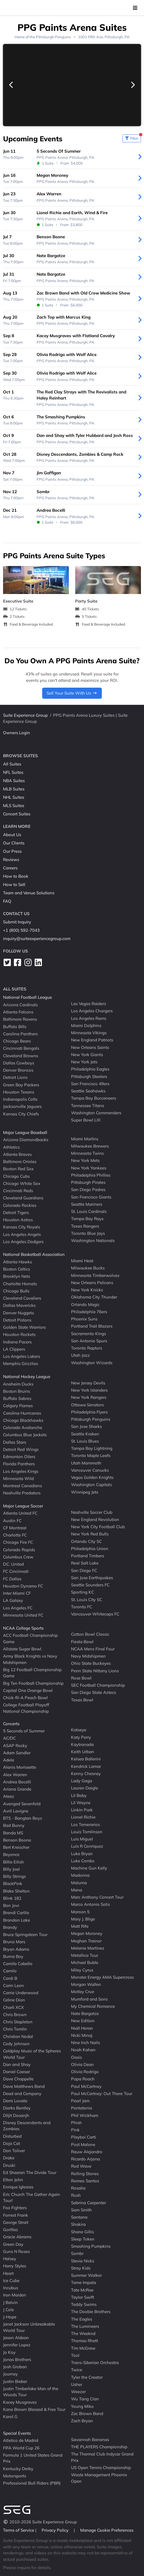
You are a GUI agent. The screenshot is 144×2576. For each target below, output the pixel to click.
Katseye (78, 1729)
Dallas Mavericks (19, 1305)
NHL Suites (13, 797)
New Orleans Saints (90, 1047)
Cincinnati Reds (18, 1190)
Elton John (13, 2179)
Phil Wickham (84, 2115)
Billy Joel (11, 1869)
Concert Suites (16, 813)
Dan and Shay (17, 2064)
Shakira (78, 2224)
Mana (76, 1890)
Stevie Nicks (82, 2260)
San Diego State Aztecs (93, 1692)
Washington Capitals (91, 1484)
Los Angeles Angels (22, 1234)
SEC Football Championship (98, 1685)
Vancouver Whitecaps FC (95, 1614)
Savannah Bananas (90, 2439)
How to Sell (14, 884)
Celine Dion (14, 2000)
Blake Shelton (16, 1890)
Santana (79, 2217)
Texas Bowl (82, 1699)
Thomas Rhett (84, 2340)
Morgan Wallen (86, 1984)
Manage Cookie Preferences (106, 2530)
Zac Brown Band (87, 2413)
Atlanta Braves (17, 1154)
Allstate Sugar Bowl (22, 1648)
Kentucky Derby (18, 2468)
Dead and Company (22, 2093)
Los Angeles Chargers (92, 1010)
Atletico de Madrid (20, 2440)
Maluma (79, 1882)
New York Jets (84, 1061)
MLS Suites (13, 805)
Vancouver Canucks (90, 1470)
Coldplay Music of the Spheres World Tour (32, 2054)
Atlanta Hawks (17, 1261)
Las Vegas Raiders (88, 1003)
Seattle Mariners (86, 1204)
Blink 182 (12, 1898)
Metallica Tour (84, 1955)
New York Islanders (89, 1390)
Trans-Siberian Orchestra (95, 2362)
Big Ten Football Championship (33, 1683)
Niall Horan (82, 2027)
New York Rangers (88, 1397)
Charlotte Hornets (20, 1283)
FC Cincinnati (16, 1571)
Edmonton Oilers (19, 1456)
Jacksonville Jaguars (22, 1106)
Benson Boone (17, 1840)
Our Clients (13, 843)
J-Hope (9, 2316)
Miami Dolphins (86, 1025)
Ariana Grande (17, 1789)
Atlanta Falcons (18, 1012)
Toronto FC (81, 1606)
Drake (8, 2157)
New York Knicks (87, 1289)
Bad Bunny (13, 1825)
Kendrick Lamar (86, 1766)
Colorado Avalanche (22, 1427)
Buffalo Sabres (17, 1398)
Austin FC (12, 1520)
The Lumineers (85, 2326)
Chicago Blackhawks (23, 1420)
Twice (76, 2369)
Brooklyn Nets (16, 1276)
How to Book (15, 876)
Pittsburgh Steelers (89, 1076)
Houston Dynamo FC (23, 1586)
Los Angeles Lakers (21, 1356)
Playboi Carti (83, 2137)
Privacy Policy (56, 2530)
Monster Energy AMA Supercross (102, 1977)
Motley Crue (82, 1991)
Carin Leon (13, 1985)
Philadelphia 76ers (89, 1311)
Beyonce (11, 1854)
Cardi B (10, 1978)
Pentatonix (81, 2108)
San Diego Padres (88, 1189)
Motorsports (14, 2475)
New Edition (83, 2020)
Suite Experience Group (25, 715)
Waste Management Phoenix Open (99, 2478)
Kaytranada (82, 1744)
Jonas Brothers (17, 2359)
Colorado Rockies (19, 1205)
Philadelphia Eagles (90, 1069)
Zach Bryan (82, 2420)
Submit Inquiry (17, 922)
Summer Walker (86, 2275)
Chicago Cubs (16, 1176)
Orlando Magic (85, 1304)
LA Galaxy (13, 1600)
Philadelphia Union (89, 1548)
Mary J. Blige (83, 1919)
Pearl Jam (80, 2100)
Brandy (10, 1927)
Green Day (13, 2244)
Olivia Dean (82, 2064)
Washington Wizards (91, 1362)
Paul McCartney (86, 2086)
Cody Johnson (16, 2043)
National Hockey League (26, 1376)
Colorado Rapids (19, 1549)
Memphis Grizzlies (20, 1363)
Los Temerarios (85, 1824)
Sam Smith (81, 2210)
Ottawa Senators (87, 1404)
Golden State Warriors (24, 1327)
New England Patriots (92, 1040)
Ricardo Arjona (85, 2159)
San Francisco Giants (91, 1196)
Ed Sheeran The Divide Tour (29, 2172)
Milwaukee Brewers (90, 1146)
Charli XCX (13, 2007)
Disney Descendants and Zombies (26, 2126)
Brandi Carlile (16, 1912)
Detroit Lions (15, 1077)
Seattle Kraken (85, 1433)
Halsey (9, 2258)
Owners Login (16, 732)
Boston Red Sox (18, 1168)
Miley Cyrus (82, 1969)
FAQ (7, 901)
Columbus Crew (18, 1557)
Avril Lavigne (15, 1811)
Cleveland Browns (20, 1055)
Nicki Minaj (81, 2035)
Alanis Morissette (19, 1767)
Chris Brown (15, 2014)
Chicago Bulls (16, 1291)
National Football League (27, 997)
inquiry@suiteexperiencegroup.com (36, 938)
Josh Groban (15, 2366)
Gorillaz (10, 2229)
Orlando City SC (86, 1541)
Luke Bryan (82, 1853)
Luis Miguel (82, 1839)
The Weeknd (83, 2333)
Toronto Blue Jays (88, 1233)
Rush (76, 2195)
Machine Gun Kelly (89, 1868)
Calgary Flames (18, 1405)
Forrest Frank (15, 2214)
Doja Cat (11, 2143)
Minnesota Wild (18, 1478)
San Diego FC (84, 1570)
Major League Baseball (25, 1132)
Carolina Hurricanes (22, 1412)
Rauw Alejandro (86, 2151)
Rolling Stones (85, 2173)
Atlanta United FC (20, 1513)
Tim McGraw (83, 2347)
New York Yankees (88, 1167)
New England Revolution (95, 1519)
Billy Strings (14, 1876)
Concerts (11, 1723)
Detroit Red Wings (21, 1449)
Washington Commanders (96, 1112)
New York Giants (87, 1054)
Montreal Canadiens (22, 1485)
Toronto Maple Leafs (90, 1455)
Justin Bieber (15, 2381)
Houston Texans (18, 1092)
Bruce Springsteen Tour (25, 1934)
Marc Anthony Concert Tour (97, 1897)
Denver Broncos (18, 1070)
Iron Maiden (14, 2295)
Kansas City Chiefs (21, 1113)
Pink (75, 2129)
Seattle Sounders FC (90, 1584)
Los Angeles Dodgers (23, 1241)
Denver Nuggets (18, 1312)
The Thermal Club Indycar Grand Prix (102, 2457)
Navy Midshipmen (88, 1656)
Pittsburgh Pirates (88, 1182)
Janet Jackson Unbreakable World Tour (29, 2327)
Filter (133, 137)
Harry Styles (14, 2265)
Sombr (77, 2253)
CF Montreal (14, 1527)
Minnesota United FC (23, 1615)
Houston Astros (18, 1219)
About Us (12, 834)
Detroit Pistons (17, 1320)
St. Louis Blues (85, 1441)
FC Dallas (12, 1578)
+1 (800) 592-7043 (21, 930)
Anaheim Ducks (18, 1383)
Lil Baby (79, 1795)
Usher (76, 2384)
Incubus (10, 2287)
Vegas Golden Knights (92, 1477)
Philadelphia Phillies (90, 1175)
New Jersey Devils (88, 1383)
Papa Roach (83, 2078)
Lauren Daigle (84, 1788)
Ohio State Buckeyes (91, 1663)
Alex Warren (15, 1774)
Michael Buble (84, 1962)
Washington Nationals (93, 1240)
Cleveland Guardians (23, 1197)
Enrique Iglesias (18, 2187)
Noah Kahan (83, 2049)
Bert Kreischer (16, 1847)
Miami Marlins (84, 1138)
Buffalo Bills (14, 1026)
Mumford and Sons (89, 1998)
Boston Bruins (16, 1391)
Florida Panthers (19, 1463)
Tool (75, 2355)
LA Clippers (14, 1349)
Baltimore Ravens (20, 1019)
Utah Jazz (80, 1355)
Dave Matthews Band (24, 2086)
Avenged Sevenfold (22, 1803)
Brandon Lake (16, 1919)
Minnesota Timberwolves (95, 1275)
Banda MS (13, 1832)
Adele (8, 1760)
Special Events (17, 2433)
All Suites (12, 764)
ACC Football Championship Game (30, 1638)
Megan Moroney (86, 1933)
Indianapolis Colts (20, 1099)
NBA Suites (14, 780)
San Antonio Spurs (89, 1340)
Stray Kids (80, 2268)
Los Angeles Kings (20, 1471)
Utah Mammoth (86, 1462)
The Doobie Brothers (90, 2311)
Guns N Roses (16, 2251)
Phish (76, 2122)
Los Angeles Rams (88, 1018)
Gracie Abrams (17, 2236)
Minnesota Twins (87, 1153)
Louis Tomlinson (86, 1831)
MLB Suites (13, 789)
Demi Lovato (15, 2100)
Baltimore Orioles (19, 1161)
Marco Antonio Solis (90, 1904)
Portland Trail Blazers (91, 1326)
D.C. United (13, 1564)
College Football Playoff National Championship (26, 1708)
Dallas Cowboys (18, 1063)
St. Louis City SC (86, 1599)
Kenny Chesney (86, 1773)
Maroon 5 (80, 1911)
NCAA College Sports (23, 1628)
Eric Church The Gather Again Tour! (31, 2197)
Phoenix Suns (84, 1319)
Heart (8, 2273)
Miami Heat (82, 1260)
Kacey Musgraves (20, 2402)
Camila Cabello (17, 1963)
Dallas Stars (14, 1442)
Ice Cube (11, 2280)
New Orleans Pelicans (92, 1282)
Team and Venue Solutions (28, 892)
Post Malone (83, 2144)
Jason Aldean (16, 2337)
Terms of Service (19, 2530)
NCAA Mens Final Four (93, 1648)
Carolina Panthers (20, 1033)
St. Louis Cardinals (89, 1211)
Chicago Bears (17, 1041)
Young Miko (82, 2406)
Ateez (8, 1796)
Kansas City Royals (21, 1227)
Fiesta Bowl (82, 1641)
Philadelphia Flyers (89, 1412)
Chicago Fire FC (18, 1542)
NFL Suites (13, 772)
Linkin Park (82, 1809)
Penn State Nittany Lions (95, 1670)
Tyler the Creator (87, 2377)
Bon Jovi (11, 1905)
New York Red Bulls (89, 1534)
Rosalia (78, 2188)
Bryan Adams (16, 1949)
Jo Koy (9, 2352)
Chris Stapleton (17, 2021)
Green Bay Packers (21, 1084)
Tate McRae (82, 2289)
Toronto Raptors (86, 1348)
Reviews (11, 859)
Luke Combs (82, 1860)
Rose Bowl (81, 1678)
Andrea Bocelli (17, 1781)
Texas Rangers (85, 1225)
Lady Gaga (81, 1780)
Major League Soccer (23, 1506)
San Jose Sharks (86, 1426)
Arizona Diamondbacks (25, 1139)
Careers (10, 867)
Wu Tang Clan (85, 2398)
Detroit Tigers (16, 1212)
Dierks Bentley (17, 2108)
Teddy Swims (84, 2304)
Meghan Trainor (86, 1940)
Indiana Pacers (17, 1341)
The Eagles (81, 2318)
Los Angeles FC (17, 1607)
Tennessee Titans (87, 1105)
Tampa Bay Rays (87, 1218)
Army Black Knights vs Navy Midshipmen (30, 1659)
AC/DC (9, 1738)
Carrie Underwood (20, 1992)
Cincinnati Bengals (21, 1048)
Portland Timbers (87, 1555)
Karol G (10, 2416)
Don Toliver (14, 2150)
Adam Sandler (17, 1752)
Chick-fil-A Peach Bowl (25, 1697)
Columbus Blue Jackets (25, 1434)
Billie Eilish (13, 1861)
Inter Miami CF (17, 1593)
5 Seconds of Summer (24, 1730)
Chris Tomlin (15, 2029)
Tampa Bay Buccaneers (93, 1098)
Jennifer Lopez (17, 2344)
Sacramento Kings (88, 1333)
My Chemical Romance (93, 2006)
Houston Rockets (19, 1334)
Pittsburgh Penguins (53, 37)
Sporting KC (82, 1592)
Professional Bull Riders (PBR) (32, 2483)
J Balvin (10, 2302)
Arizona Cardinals (20, 1004)
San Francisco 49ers (90, 1083)
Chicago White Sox (21, 1183)
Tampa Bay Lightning (91, 1448)
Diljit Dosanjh (16, 2115)
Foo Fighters (15, 2207)
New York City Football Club (98, 1526)
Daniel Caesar (16, 2071)
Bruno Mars (14, 1941)
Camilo (10, 1970)
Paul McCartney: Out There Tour (101, 2093)
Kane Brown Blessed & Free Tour (34, 2409)
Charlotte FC (15, 1535)
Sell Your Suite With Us (72, 693)
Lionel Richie (83, 1817)
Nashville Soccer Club (91, 1512)
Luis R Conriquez (87, 1846)
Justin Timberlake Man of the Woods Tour (30, 2392)
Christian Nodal (18, 2036)
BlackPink (12, 1883)
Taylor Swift (82, 2297)
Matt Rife (80, 1926)
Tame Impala (83, 2282)
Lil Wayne (80, 1802)
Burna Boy (13, 1956)
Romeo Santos (85, 2180)
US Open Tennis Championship (101, 2467)
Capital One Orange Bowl (28, 1690)
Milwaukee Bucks (88, 1268)
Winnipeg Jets (84, 1491)
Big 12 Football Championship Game (32, 1673)
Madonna (80, 1875)
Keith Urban (82, 1751)
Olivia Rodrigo (85, 2071)
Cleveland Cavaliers (22, 1298)
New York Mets (85, 1160)
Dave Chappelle (18, 2078)
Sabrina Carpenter (88, 2202)
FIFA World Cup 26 (21, 2447)
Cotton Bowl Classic (90, 1634)
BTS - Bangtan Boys (22, 1818)
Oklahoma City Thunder (94, 1297)
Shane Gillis (82, 2231)
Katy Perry (81, 1737)
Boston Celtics (16, 1269)
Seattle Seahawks (88, 1091)
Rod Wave (81, 2166)
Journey (10, 2374)
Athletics (11, 1146)
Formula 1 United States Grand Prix (32, 2458)
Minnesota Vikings (89, 1032)
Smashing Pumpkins (90, 2246)
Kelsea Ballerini (86, 1758)
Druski (9, 2165)
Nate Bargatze (85, 2013)
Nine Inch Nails (85, 2042)
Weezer (78, 2391)
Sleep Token (82, 2239)
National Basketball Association (34, 1254)
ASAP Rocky (15, 1745)
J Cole (8, 2309)
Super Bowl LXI (85, 1120)
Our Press (12, 851)
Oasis (76, 2057)
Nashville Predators (22, 1493)
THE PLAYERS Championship (99, 2446)
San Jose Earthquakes (92, 1577)
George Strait (15, 2222)
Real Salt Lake (84, 1563)
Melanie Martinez (87, 1948)
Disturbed (12, 2136)
